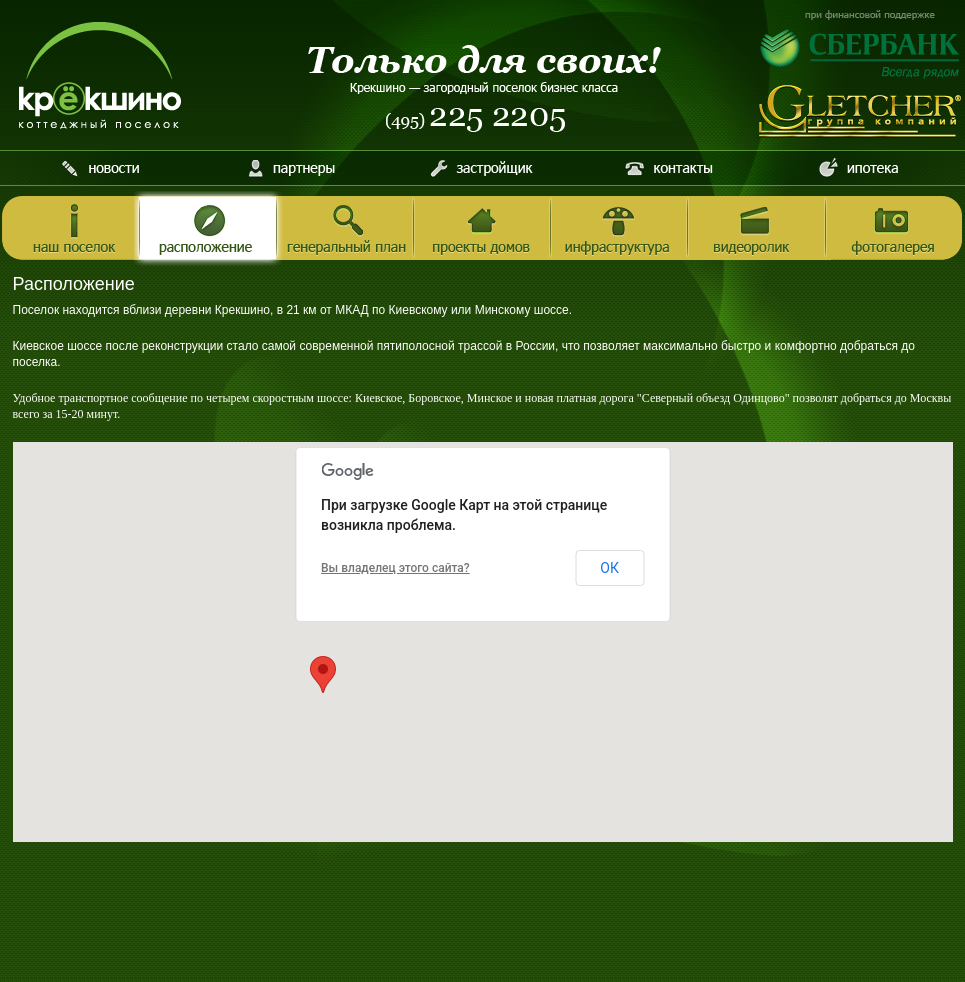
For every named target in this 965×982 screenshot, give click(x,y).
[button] (323, 674)
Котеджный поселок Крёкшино (100, 75)
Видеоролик (756, 229)
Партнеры (291, 168)
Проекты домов (482, 229)
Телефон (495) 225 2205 (476, 120)
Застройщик (480, 168)
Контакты (669, 168)
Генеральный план (345, 229)
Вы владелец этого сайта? (395, 568)
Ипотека (858, 168)
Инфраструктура (619, 229)
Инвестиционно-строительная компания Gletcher (861, 112)
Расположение (208, 229)
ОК (609, 568)
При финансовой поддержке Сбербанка (861, 44)
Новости (102, 168)
